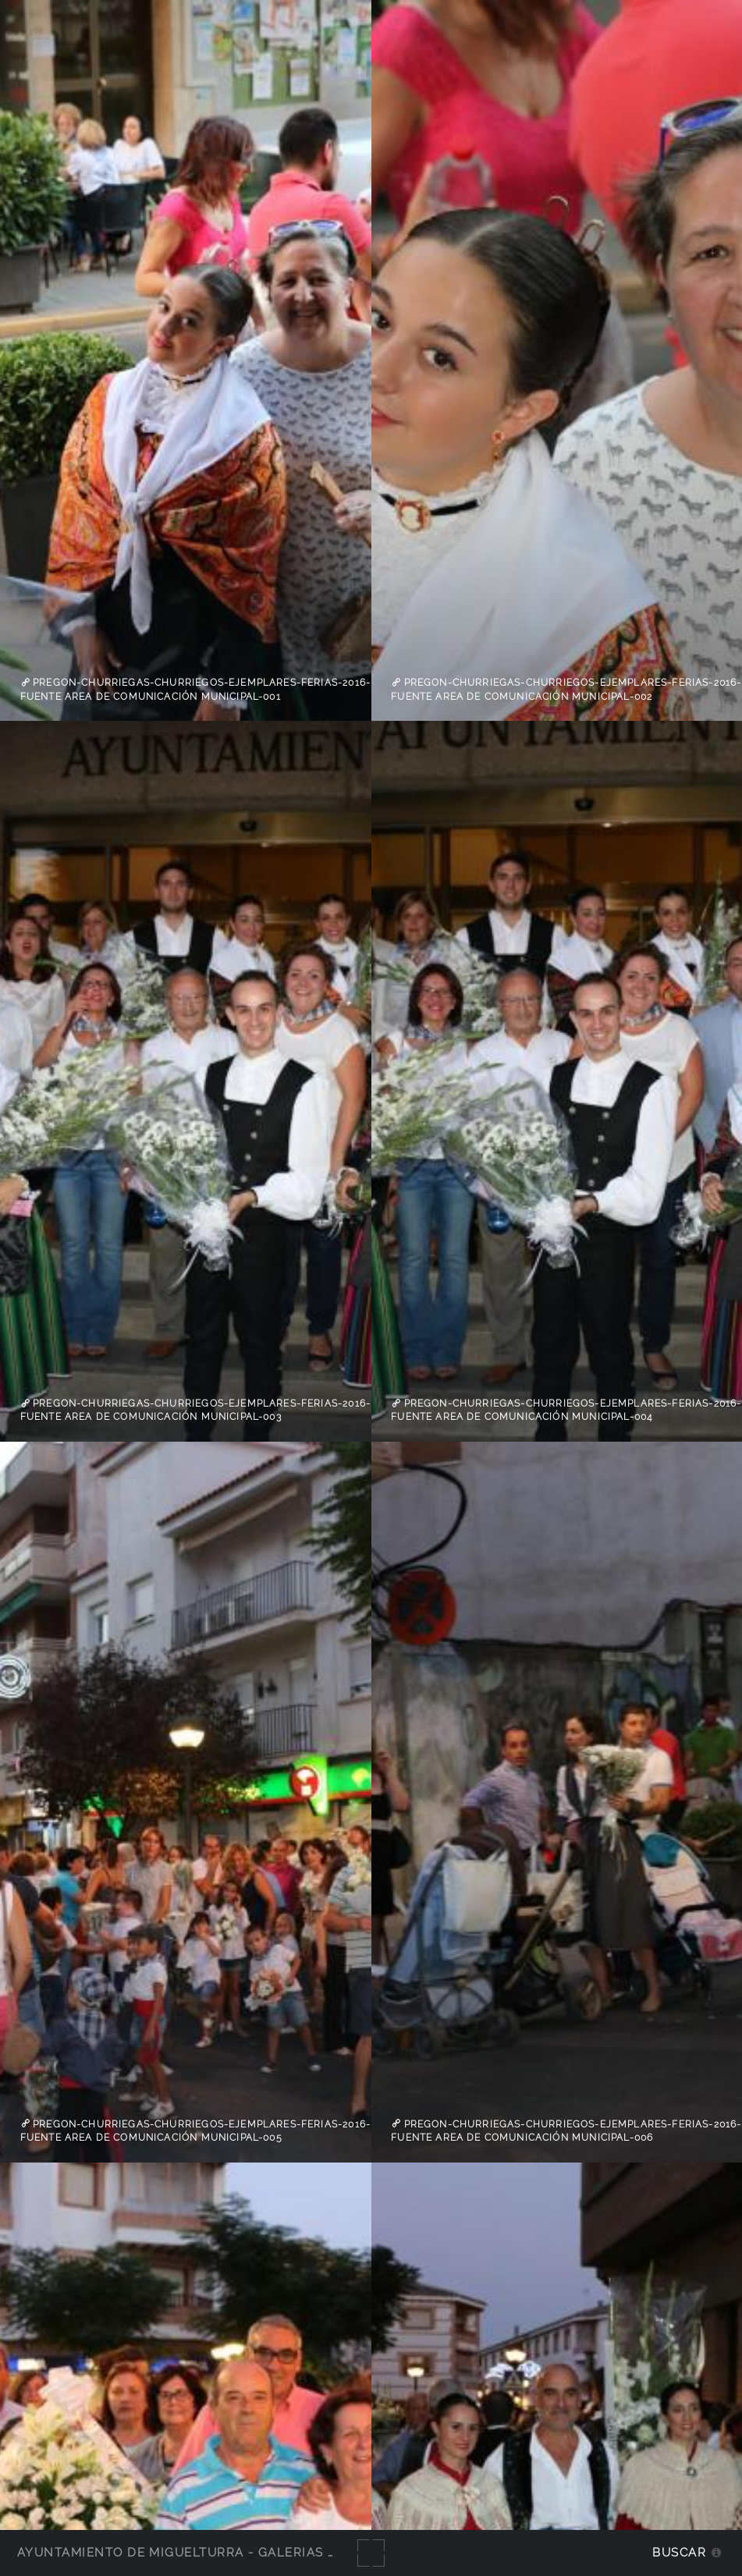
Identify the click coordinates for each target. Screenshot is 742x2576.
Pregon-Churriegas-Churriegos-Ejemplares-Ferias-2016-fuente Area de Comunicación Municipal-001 (195, 689)
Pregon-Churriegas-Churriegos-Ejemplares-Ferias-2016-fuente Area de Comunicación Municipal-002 (566, 689)
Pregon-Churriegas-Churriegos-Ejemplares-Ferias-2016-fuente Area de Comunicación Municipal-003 (195, 1410)
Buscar (679, 2552)
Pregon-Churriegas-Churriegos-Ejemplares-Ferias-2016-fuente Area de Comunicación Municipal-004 (566, 1410)
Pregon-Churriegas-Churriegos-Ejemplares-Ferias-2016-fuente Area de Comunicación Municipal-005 (195, 2130)
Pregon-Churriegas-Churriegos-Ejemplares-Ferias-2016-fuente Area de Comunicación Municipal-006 (566, 2130)
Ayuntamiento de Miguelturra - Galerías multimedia (213, 2552)
